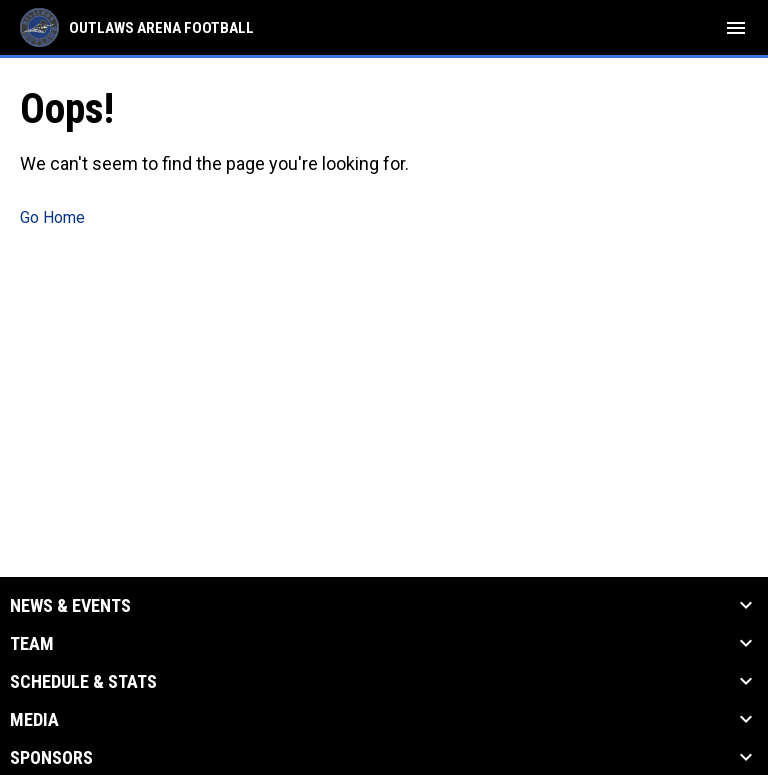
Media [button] (34, 720)
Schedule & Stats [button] (83, 682)
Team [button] (32, 644)
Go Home (52, 217)
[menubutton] (736, 28)
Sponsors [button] (51, 758)
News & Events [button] (70, 606)
